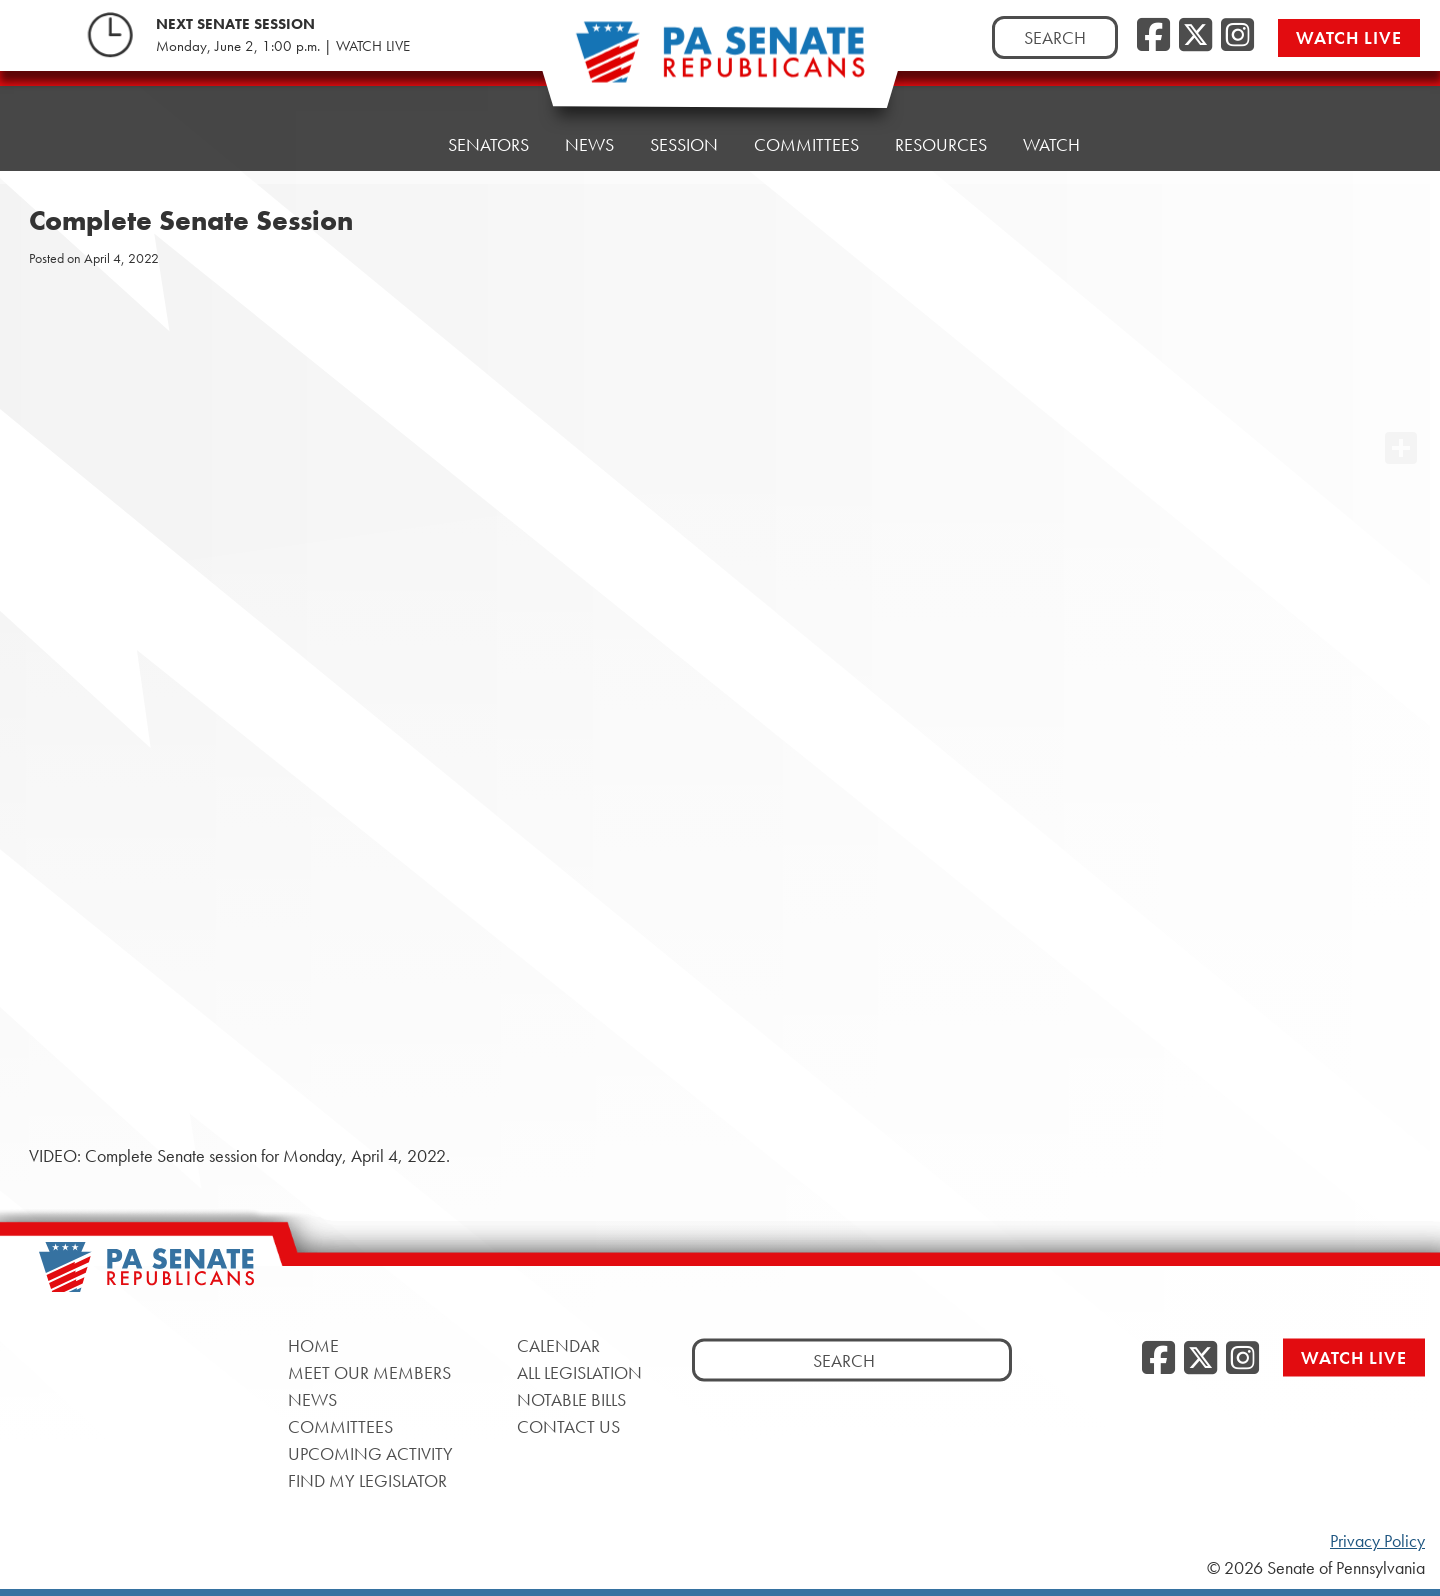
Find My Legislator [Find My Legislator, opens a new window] (367, 1480)
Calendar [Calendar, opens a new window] (558, 1345)
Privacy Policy (1377, 1541)
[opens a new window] (1401, 408)
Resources (941, 144)
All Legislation (579, 1372)
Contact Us (568, 1426)
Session (684, 144)
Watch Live (1349, 37)
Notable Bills (571, 1399)
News (589, 144)
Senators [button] (488, 144)
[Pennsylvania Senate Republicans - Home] (720, 62)
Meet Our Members (369, 1372)
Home (386, 144)
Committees (806, 144)
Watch (1051, 144)
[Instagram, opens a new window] (1237, 36)
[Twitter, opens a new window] (1195, 36)
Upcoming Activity (370, 1453)
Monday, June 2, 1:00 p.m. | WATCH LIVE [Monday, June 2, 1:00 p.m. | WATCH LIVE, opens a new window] (283, 46)
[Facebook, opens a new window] (1153, 36)
